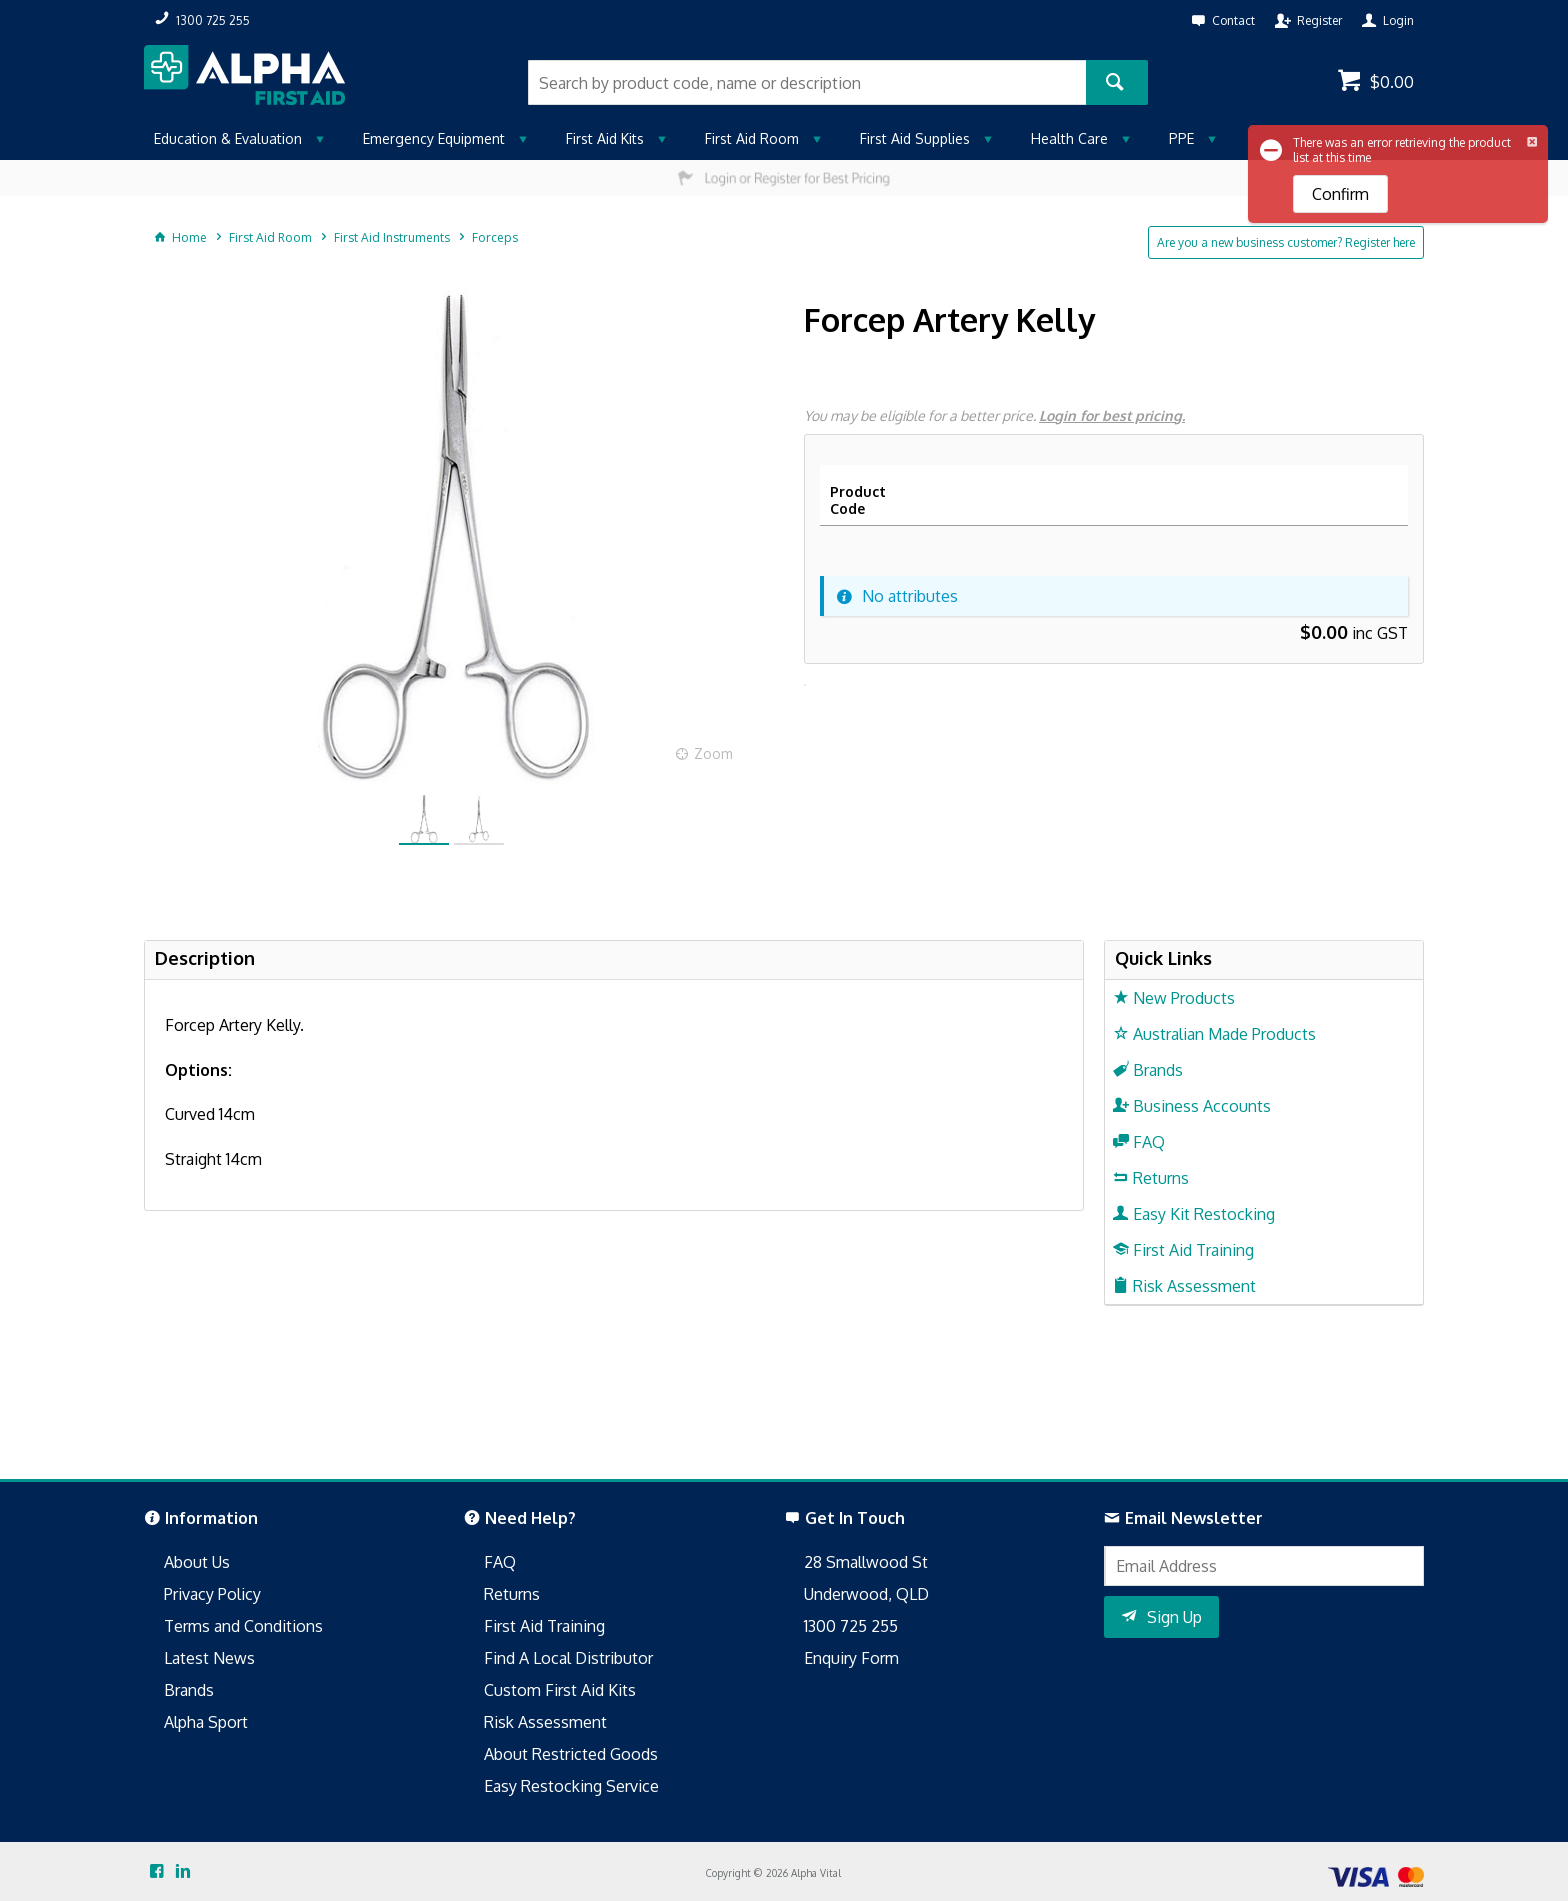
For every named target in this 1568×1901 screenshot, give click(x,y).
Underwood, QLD (866, 1594)
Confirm (1340, 194)
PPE (1181, 138)
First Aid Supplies (915, 138)
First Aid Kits (605, 138)
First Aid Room (752, 138)
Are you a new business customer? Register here (1286, 242)
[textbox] (807, 82)
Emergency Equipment (434, 138)
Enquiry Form (851, 1658)
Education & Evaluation (228, 138)
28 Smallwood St (866, 1562)
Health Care (1069, 138)
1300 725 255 (851, 1626)
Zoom (713, 753)
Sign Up (1174, 1617)
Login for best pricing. (1112, 415)
